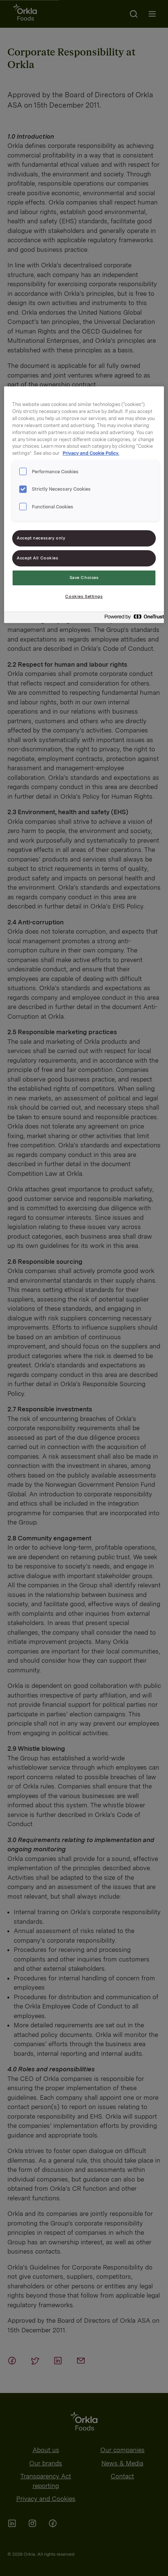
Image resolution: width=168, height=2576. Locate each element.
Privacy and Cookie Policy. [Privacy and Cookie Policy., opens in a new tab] (91, 453)
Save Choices (84, 577)
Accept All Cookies (37, 558)
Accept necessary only (41, 538)
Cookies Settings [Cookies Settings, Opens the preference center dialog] (84, 596)
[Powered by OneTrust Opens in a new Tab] (132, 618)
